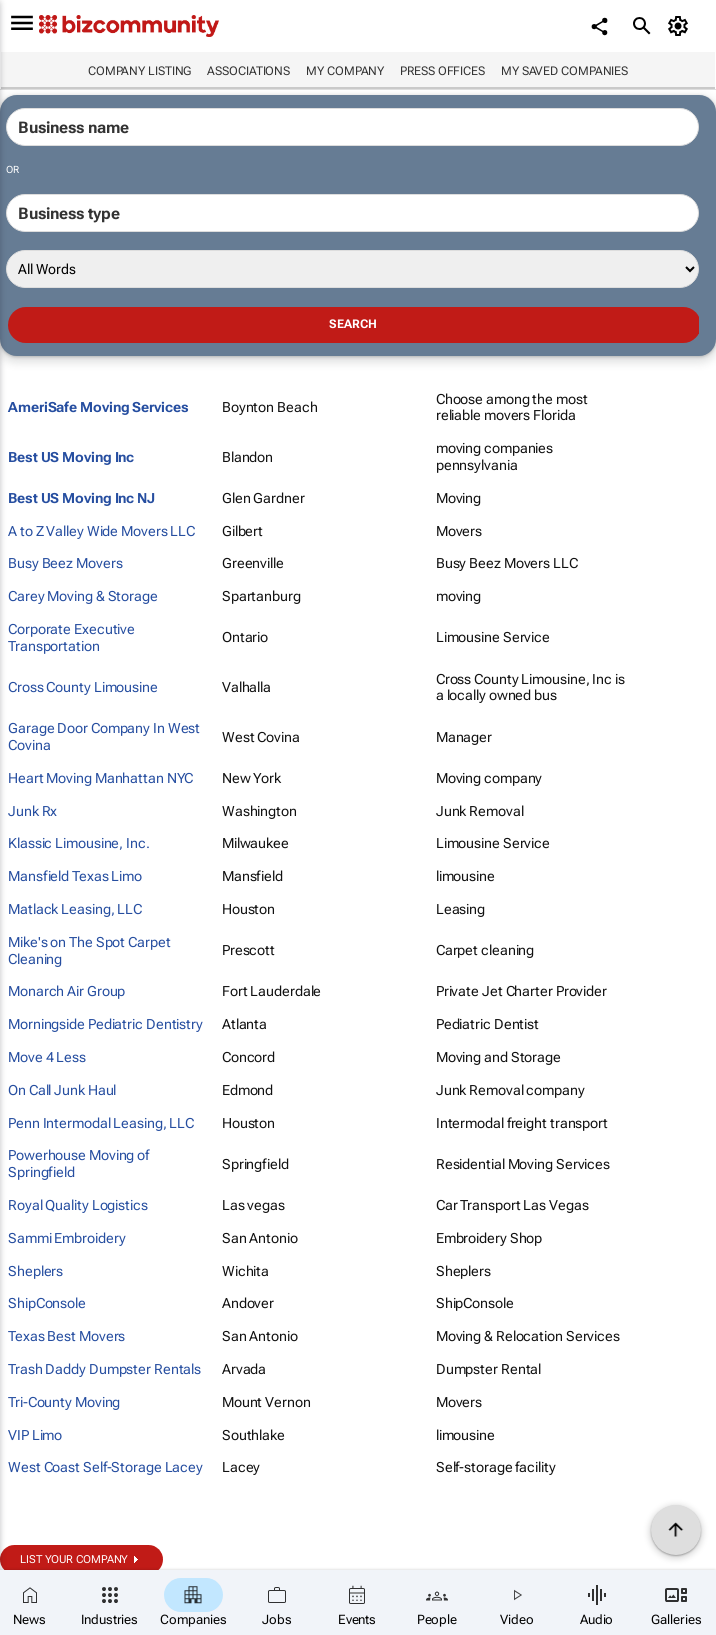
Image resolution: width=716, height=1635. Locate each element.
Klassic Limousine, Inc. (79, 843)
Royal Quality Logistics (78, 1205)
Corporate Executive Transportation (71, 637)
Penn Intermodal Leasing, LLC (101, 1123)
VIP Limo (35, 1435)
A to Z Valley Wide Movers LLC (101, 531)
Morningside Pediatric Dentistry (105, 1024)
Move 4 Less (47, 1057)
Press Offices (442, 71)
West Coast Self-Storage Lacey (105, 1467)
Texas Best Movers (66, 1336)
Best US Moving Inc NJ (81, 498)
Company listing (140, 71)
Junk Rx (32, 811)
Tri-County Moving (64, 1402)
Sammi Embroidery (66, 1238)
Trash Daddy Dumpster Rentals (104, 1369)
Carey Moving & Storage (83, 596)
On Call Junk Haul (62, 1090)
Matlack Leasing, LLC (75, 909)
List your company (74, 1559)
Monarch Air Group (66, 991)
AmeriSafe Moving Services (98, 407)
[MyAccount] (681, 26)
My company (345, 71)
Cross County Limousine (83, 687)
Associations (248, 71)
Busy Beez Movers (65, 563)
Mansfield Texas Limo (75, 876)
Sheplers (35, 1271)
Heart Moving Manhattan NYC (100, 778)
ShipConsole (47, 1303)
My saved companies (564, 71)
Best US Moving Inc (71, 457)
